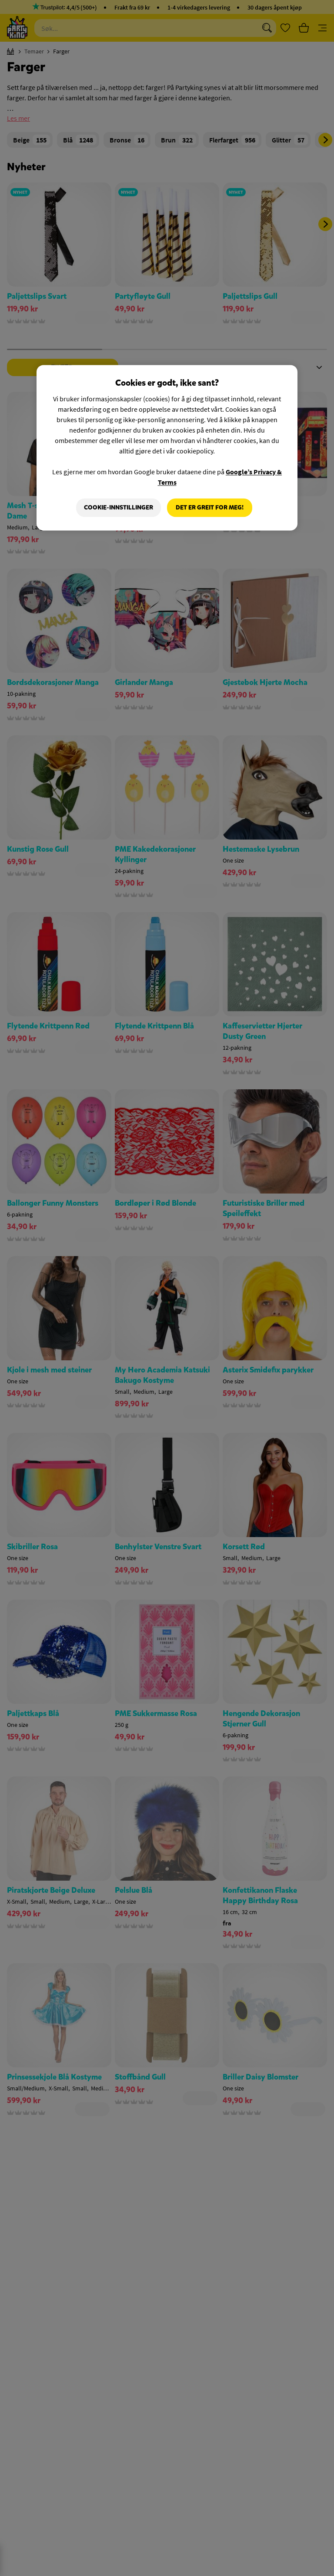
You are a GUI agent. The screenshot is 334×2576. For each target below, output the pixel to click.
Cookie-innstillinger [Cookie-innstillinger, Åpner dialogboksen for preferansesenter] (118, 507)
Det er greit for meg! (210, 507)
